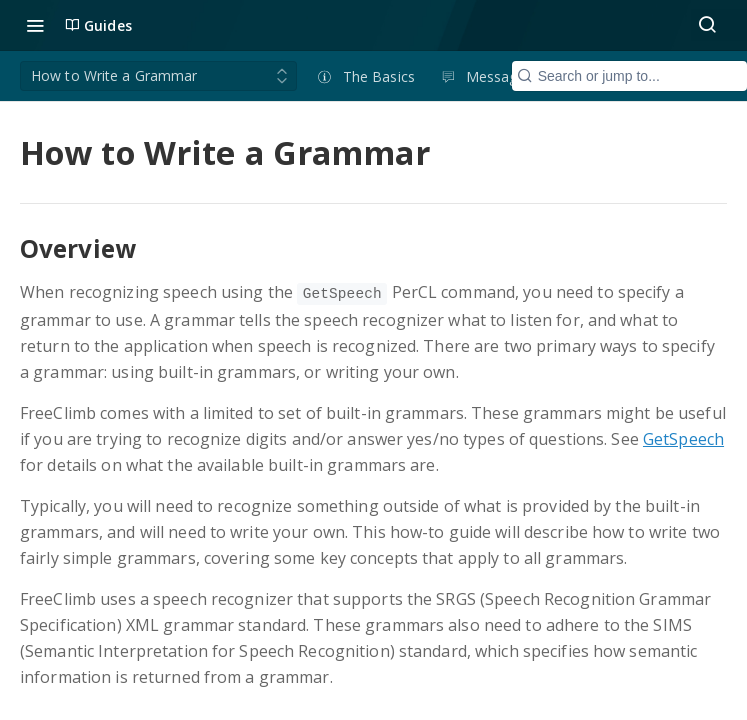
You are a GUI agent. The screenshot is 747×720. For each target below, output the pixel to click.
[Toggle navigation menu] (35, 25)
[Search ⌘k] (707, 25)
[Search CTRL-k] (629, 76)
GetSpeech (683, 439)
